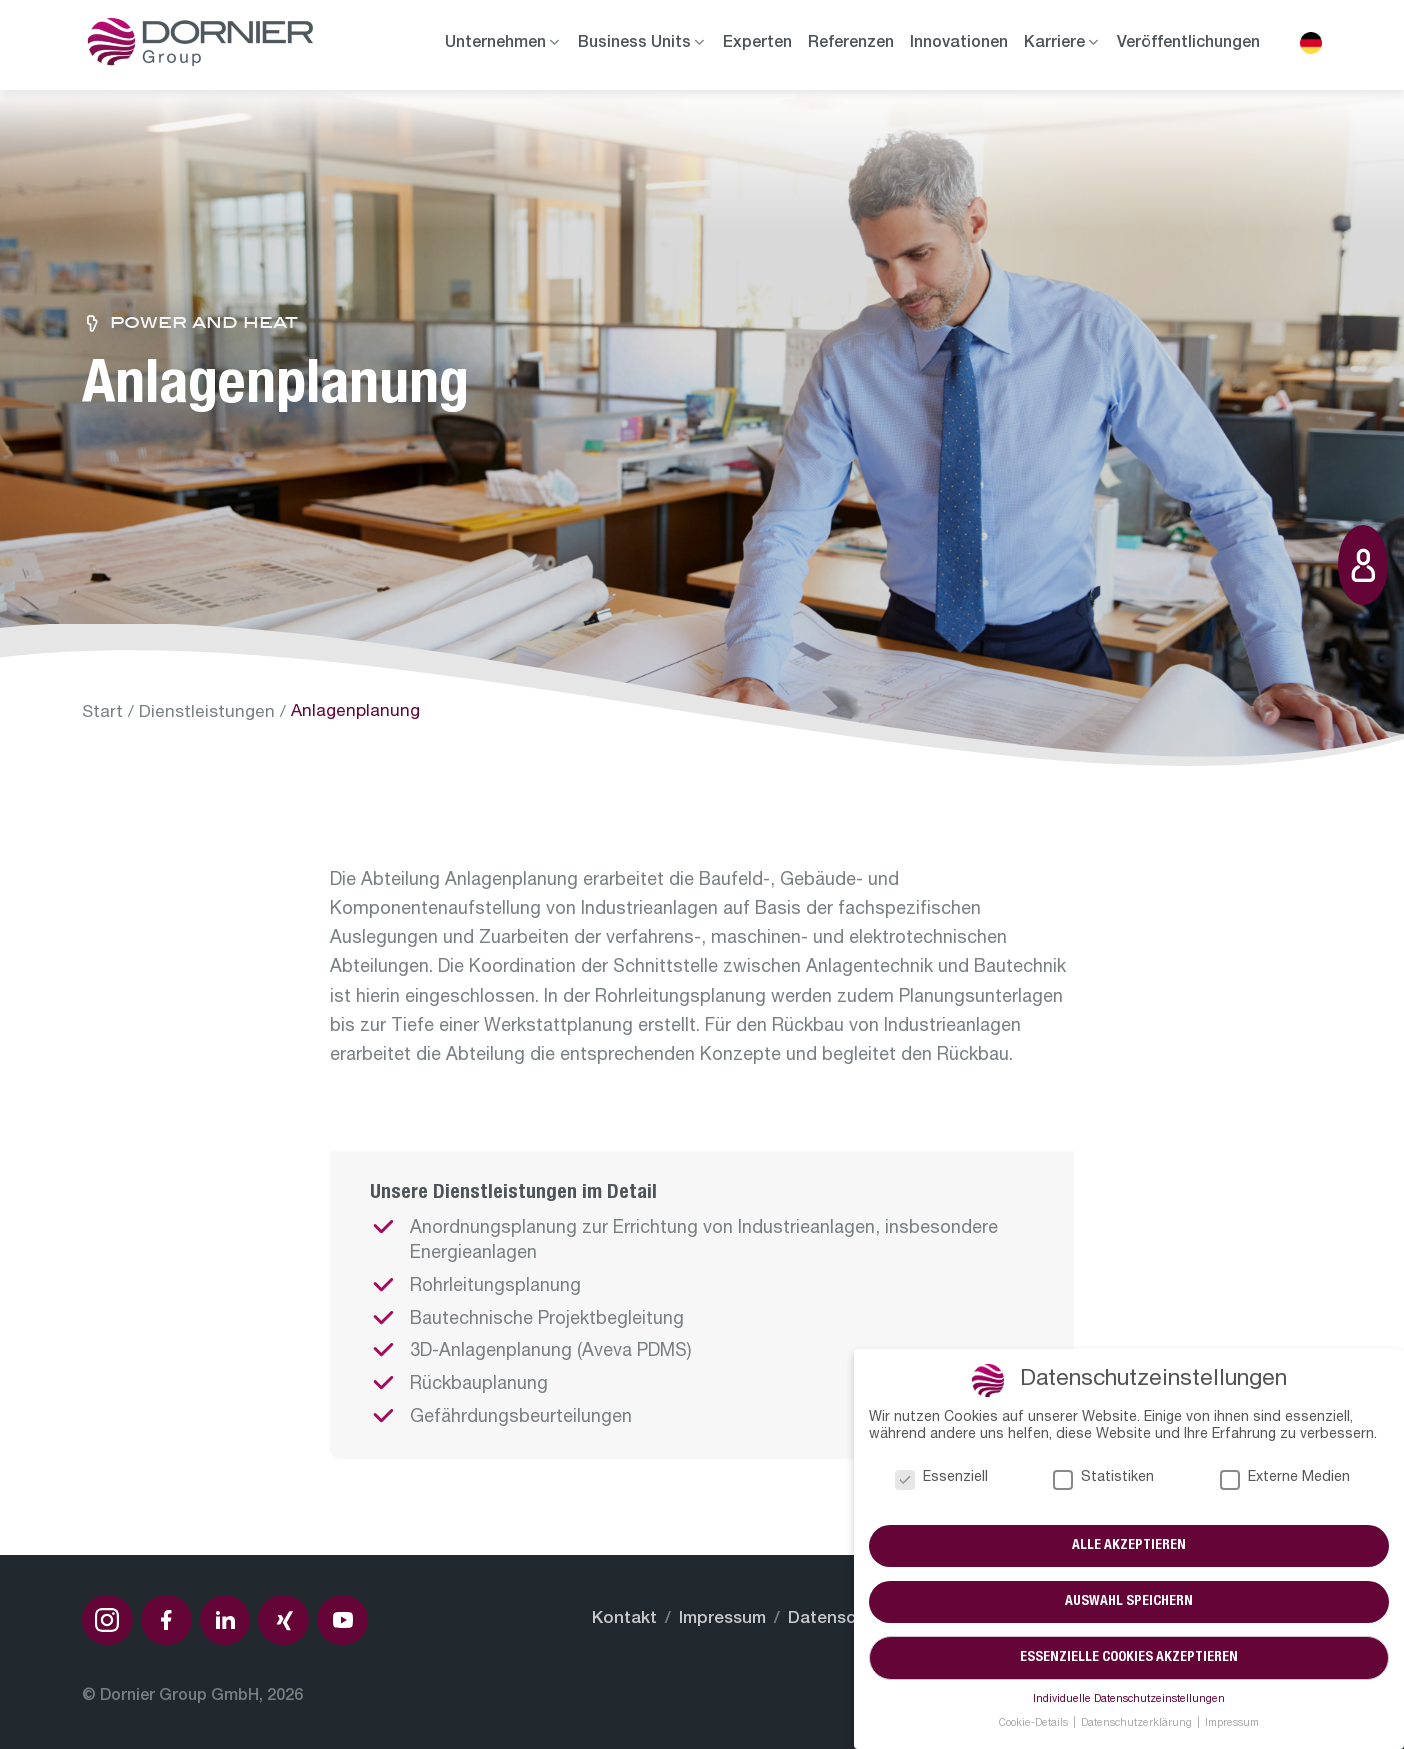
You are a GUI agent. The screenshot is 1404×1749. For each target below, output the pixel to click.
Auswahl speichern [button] (1129, 1602)
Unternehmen (495, 44)
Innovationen (959, 44)
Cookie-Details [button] (1035, 1724)
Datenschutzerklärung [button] (1138, 1724)
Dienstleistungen (207, 713)
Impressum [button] (1232, 1724)
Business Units (634, 44)
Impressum (722, 1619)
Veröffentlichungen (1188, 44)
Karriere (1054, 44)
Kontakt (624, 1619)
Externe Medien (1285, 1478)
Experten (757, 44)
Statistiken (1103, 1478)
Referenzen (851, 44)
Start (102, 713)
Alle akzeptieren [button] (1129, 1546)
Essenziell (941, 1478)
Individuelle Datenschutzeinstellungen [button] (1129, 1700)
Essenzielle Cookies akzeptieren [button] (1129, 1658)
